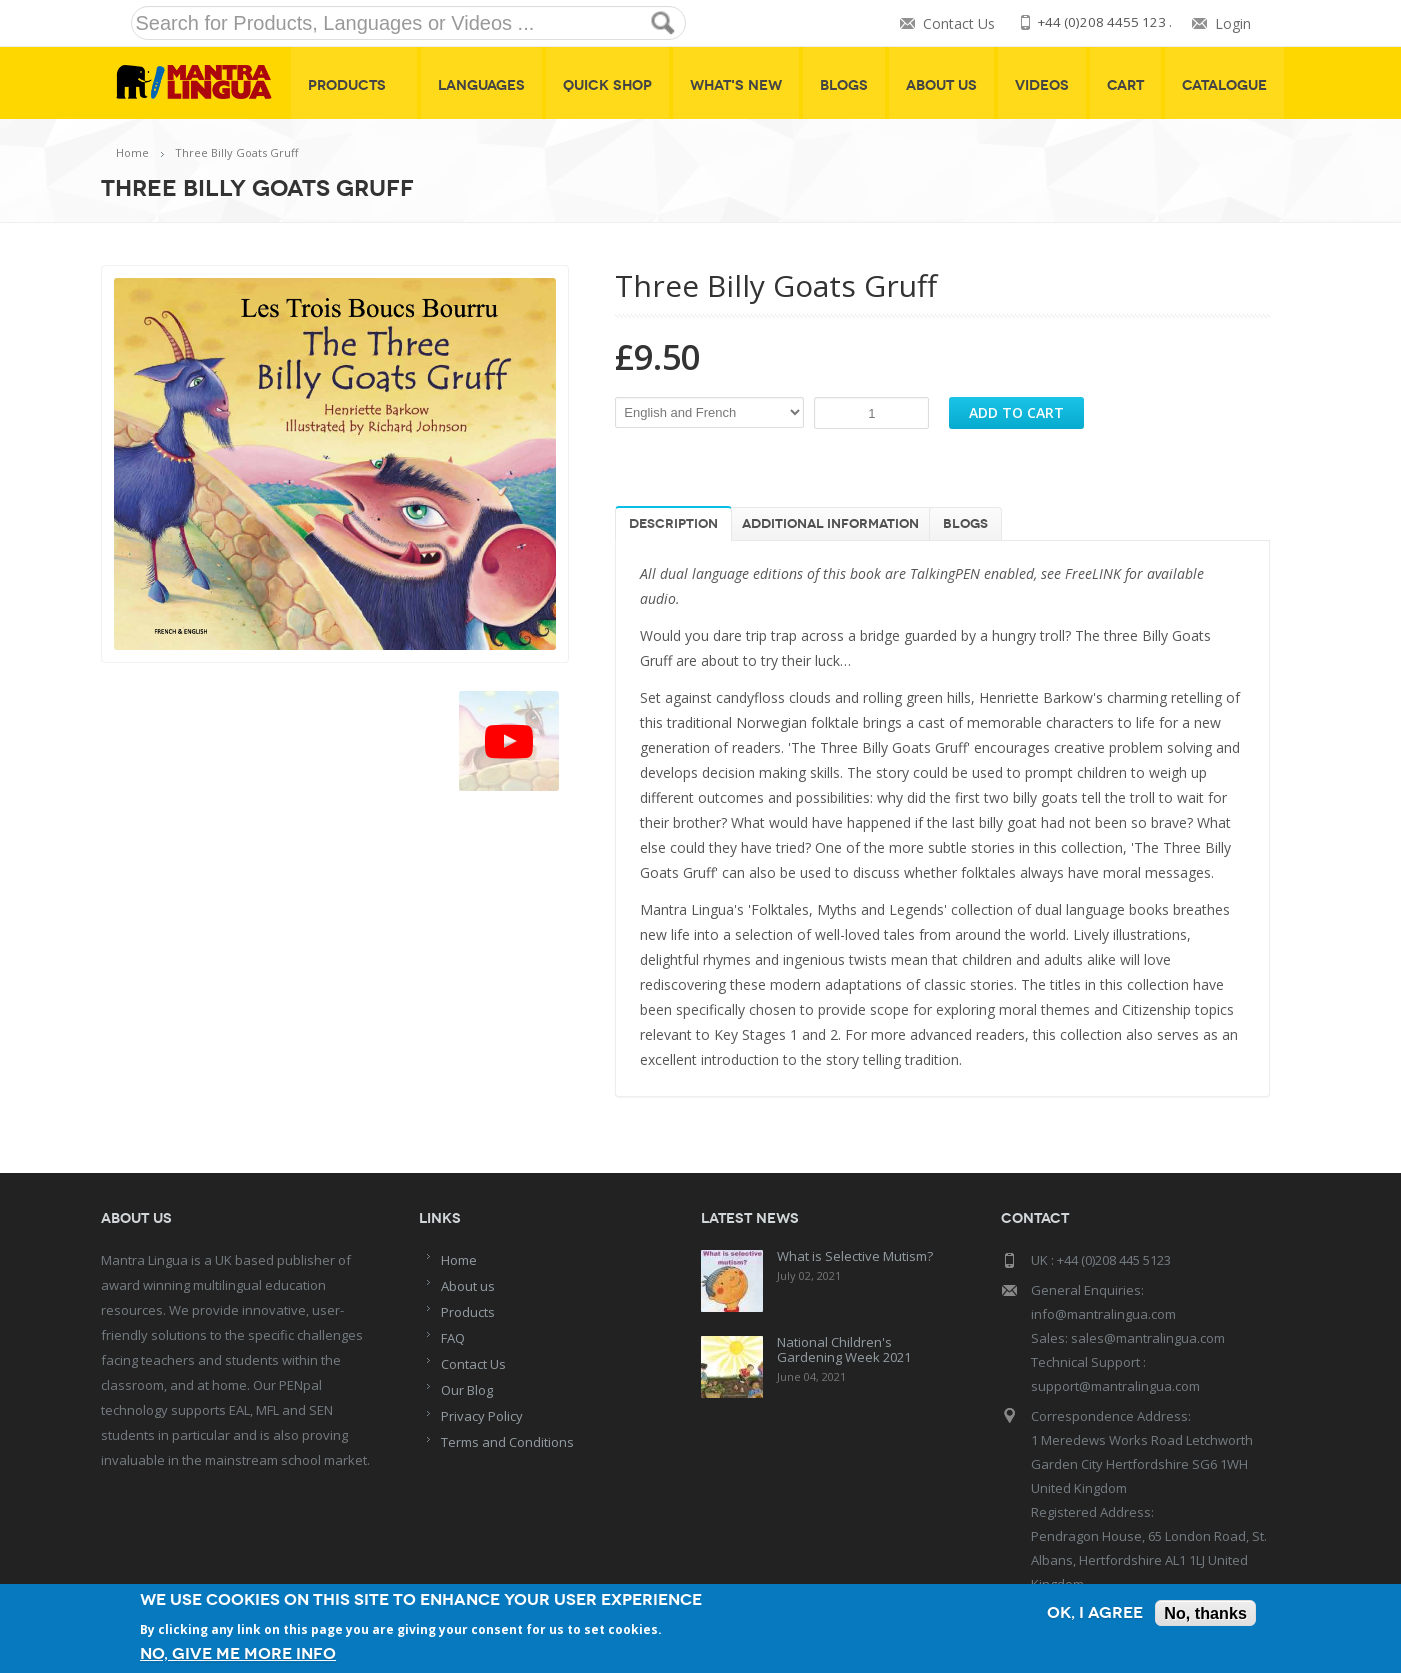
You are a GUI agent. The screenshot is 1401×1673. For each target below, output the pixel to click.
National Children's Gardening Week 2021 (844, 1349)
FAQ (453, 1338)
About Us (941, 85)
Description (673, 524)
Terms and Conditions (507, 1442)
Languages (481, 85)
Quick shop (607, 85)
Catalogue (1224, 85)
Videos (1042, 85)
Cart (1125, 85)
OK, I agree (1089, 1614)
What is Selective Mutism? (855, 1256)
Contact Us (953, 23)
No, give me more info (242, 1653)
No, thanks (1203, 1614)
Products (354, 85)
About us (468, 1286)
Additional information (830, 524)
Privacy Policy (482, 1416)
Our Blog (467, 1390)
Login (1233, 23)
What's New (736, 85)
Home (132, 152)
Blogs (844, 85)
